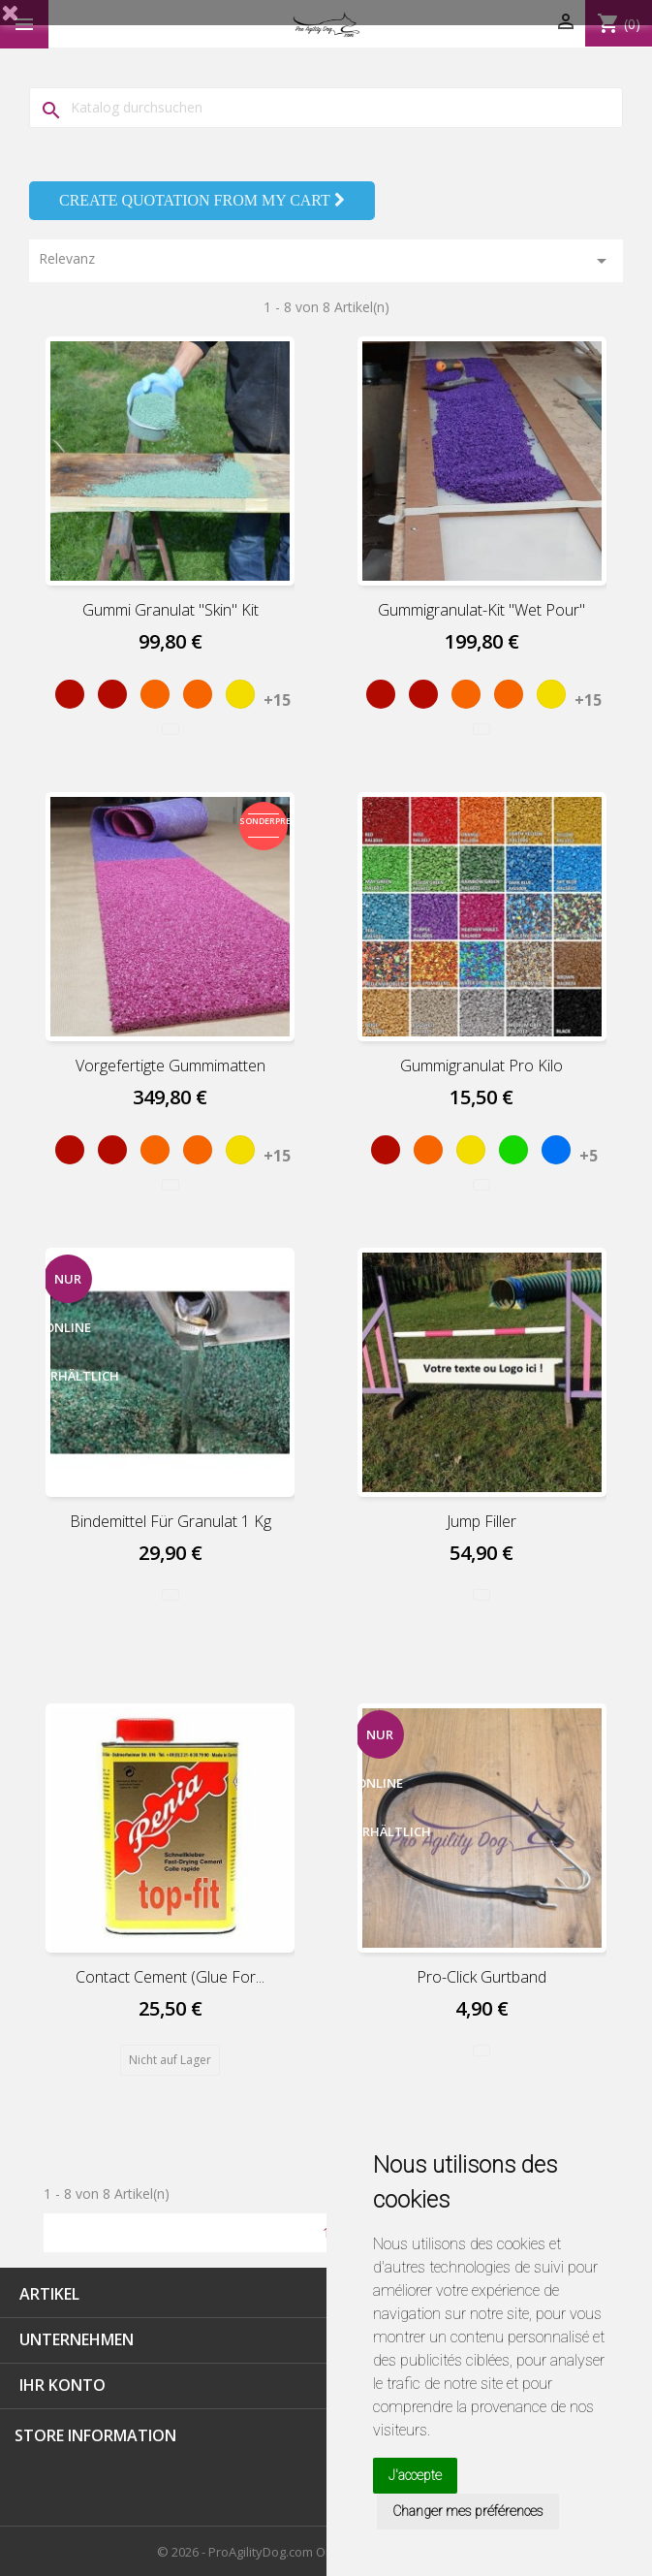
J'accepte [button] (415, 2475)
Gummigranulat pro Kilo (481, 1065)
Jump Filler (481, 1521)
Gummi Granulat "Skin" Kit (170, 609)
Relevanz (326, 260)
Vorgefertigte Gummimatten (170, 1065)
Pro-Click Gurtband (481, 1977)
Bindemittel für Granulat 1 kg (170, 1521)
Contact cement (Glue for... (170, 1977)
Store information (95, 2435)
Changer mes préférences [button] (467, 2511)
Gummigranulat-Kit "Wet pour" (481, 609)
